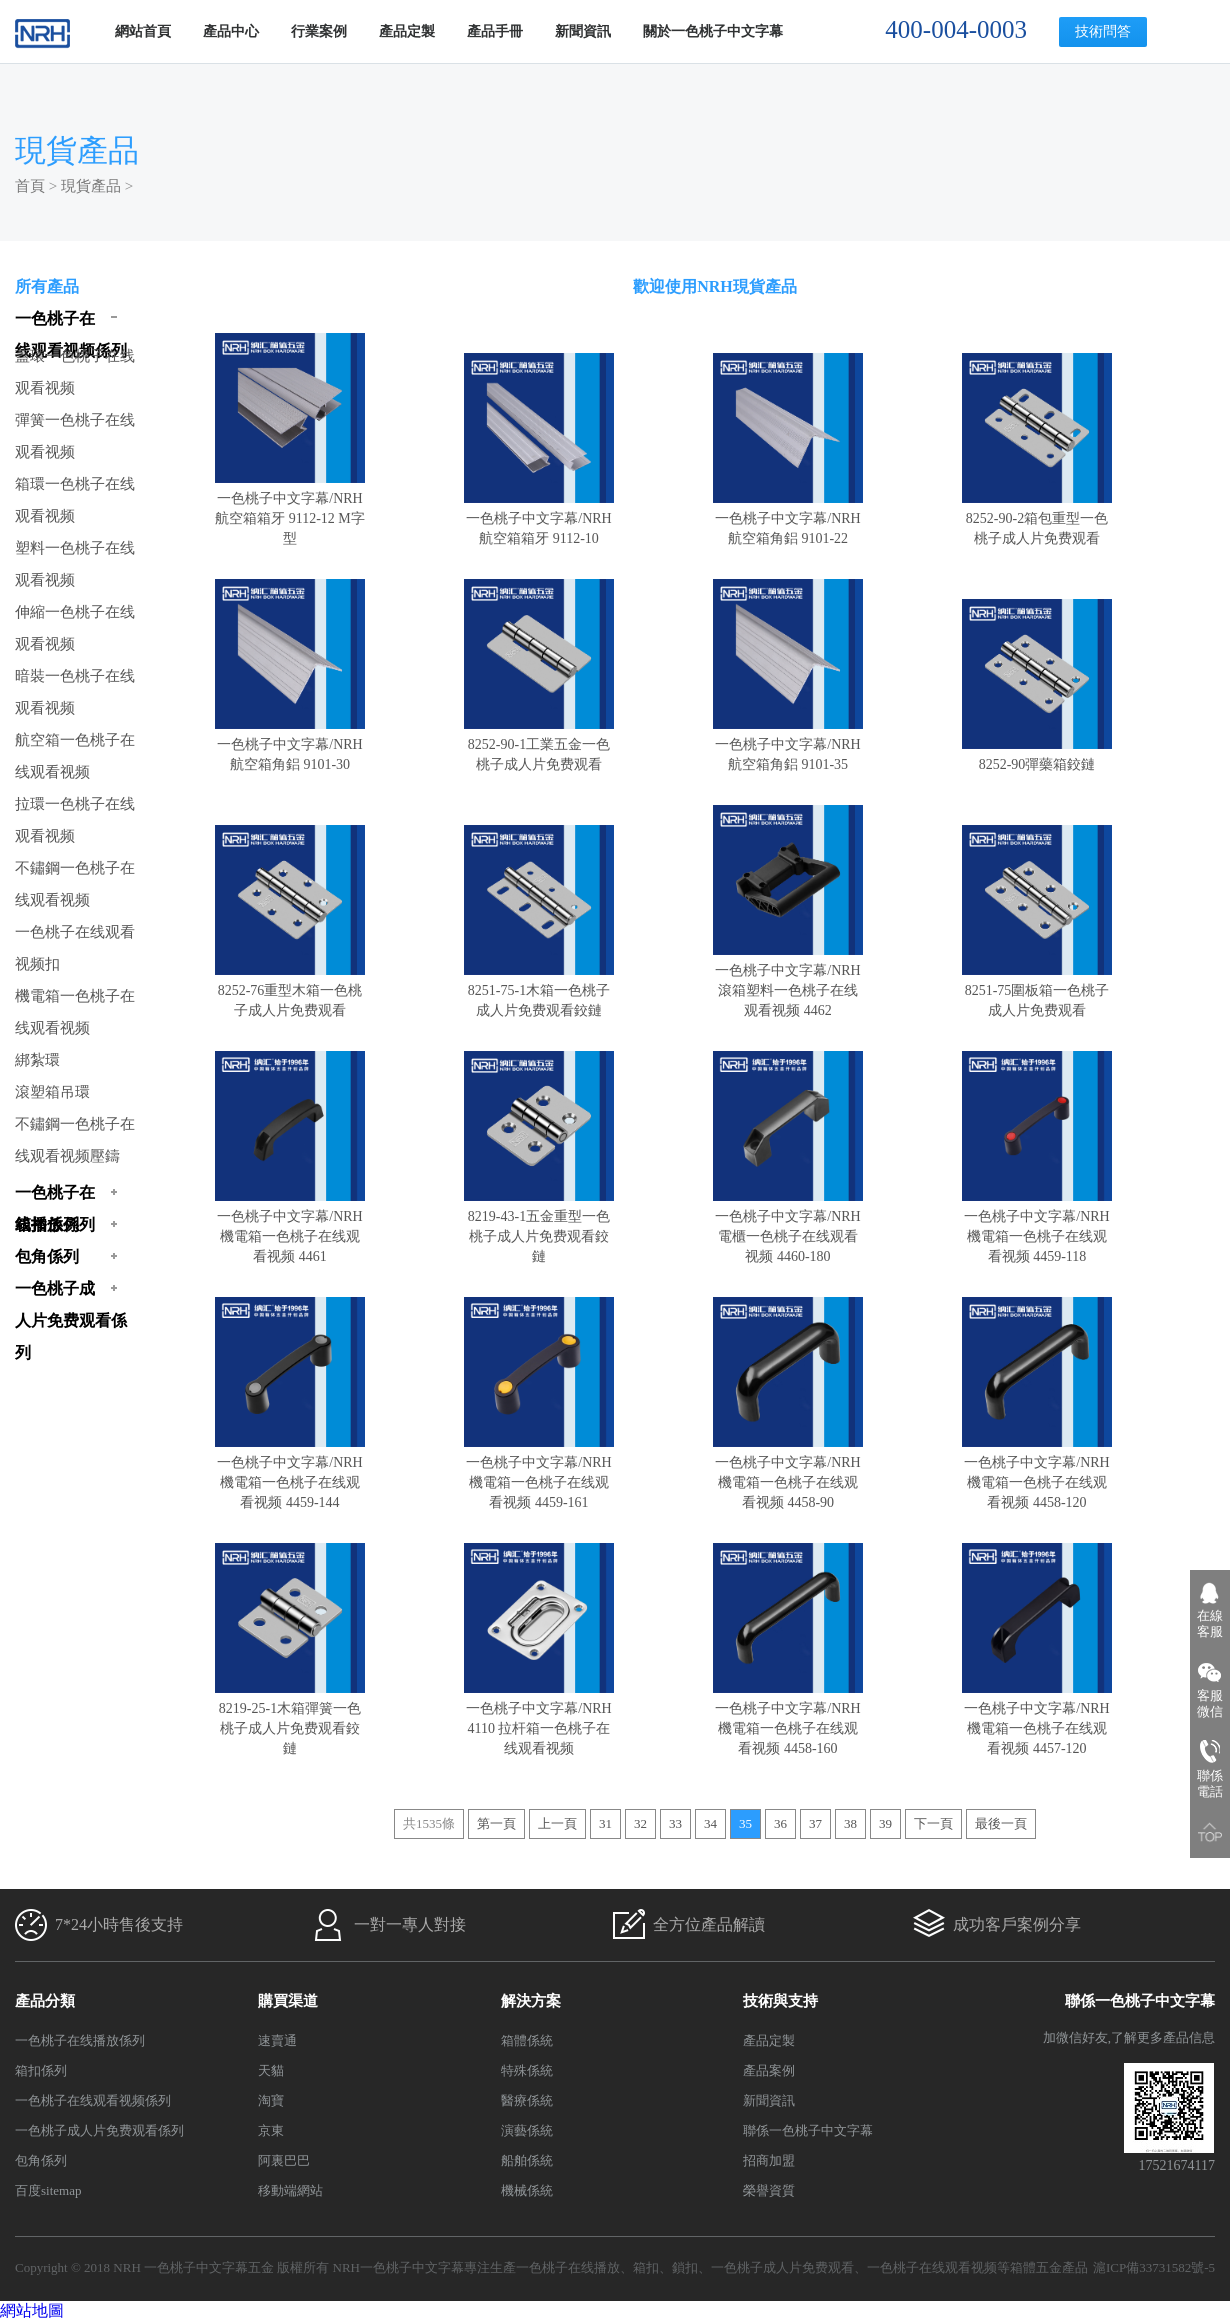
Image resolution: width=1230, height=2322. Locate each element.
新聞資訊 (583, 31)
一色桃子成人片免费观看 (782, 2267)
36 (780, 1823)
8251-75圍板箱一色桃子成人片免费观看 (1037, 990)
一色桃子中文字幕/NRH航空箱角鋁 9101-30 (290, 744)
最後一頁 (1001, 1823)
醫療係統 (527, 2100)
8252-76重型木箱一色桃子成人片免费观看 (290, 990)
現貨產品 (91, 186)
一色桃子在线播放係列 (80, 2040)
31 (605, 1823)
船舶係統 (527, 2160)
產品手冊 (495, 31)
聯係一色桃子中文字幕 (808, 2130)
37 (815, 1823)
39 (885, 1823)
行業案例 (319, 31)
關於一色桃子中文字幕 (713, 31)
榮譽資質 (769, 2190)
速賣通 (277, 2040)
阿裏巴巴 (284, 2160)
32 (640, 1823)
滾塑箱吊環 (52, 1092)
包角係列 (41, 2160)
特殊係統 (527, 2070)
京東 (271, 2130)
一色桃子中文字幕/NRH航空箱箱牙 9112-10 (539, 518)
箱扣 (646, 2267)
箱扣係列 (41, 2070)
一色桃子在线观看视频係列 (93, 2100)
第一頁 (496, 1823)
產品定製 (407, 31)
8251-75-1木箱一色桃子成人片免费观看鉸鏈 (539, 990)
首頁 (30, 186)
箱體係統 (527, 2040)
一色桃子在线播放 (568, 2267)
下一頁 (933, 1823)
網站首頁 (143, 31)
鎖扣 (685, 2267)
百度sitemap (48, 2190)
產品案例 (769, 2070)
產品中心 (231, 31)
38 (850, 1823)
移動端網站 (290, 2190)
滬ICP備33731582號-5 (1154, 2267)
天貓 (271, 2070)
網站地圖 (32, 2310)
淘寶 (271, 2100)
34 (710, 1823)
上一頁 (557, 1823)
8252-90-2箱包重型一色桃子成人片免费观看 (1037, 518)
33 (675, 1823)
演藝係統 (527, 2130)
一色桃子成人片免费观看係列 (99, 2130)
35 (745, 1823)
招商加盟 (769, 2160)
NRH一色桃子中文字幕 (398, 2267)
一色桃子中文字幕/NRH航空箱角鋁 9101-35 (788, 744)
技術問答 (1103, 31)
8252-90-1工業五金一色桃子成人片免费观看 (539, 744)
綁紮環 (37, 1060)
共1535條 (429, 1823)
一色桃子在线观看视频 (932, 2267)
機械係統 (527, 2190)
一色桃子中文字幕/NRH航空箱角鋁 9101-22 (788, 518)
